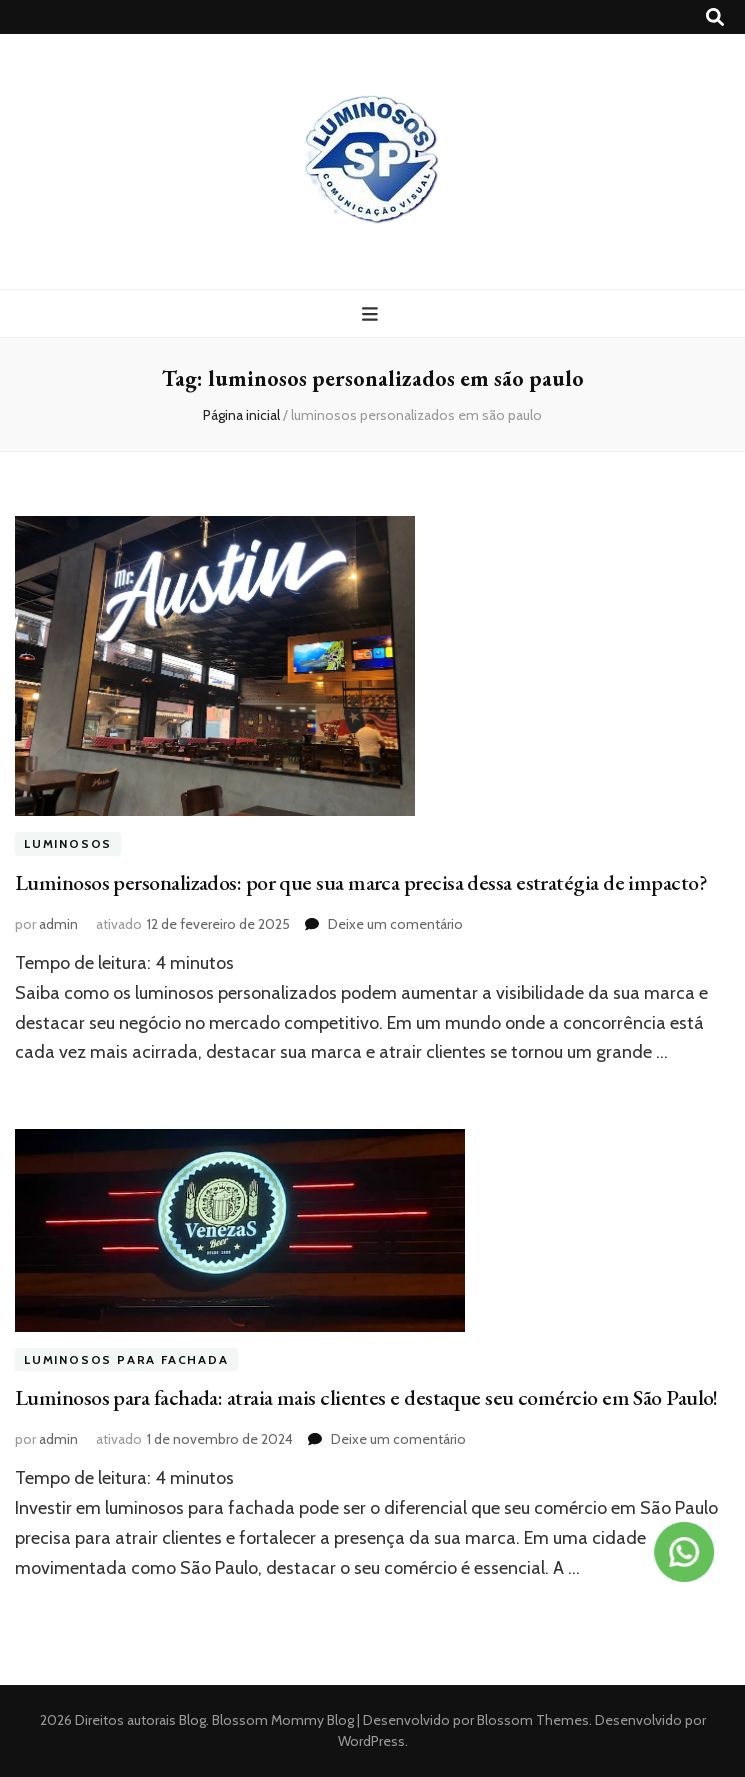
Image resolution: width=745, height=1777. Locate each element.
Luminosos (68, 843)
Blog (192, 1720)
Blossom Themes (531, 1720)
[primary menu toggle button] (372, 314)
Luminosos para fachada (126, 1359)
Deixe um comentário (395, 924)
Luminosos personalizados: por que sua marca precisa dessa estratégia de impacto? (361, 882)
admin (58, 924)
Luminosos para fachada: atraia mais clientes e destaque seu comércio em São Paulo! (366, 1397)
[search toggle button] (715, 17)
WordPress (371, 1741)
